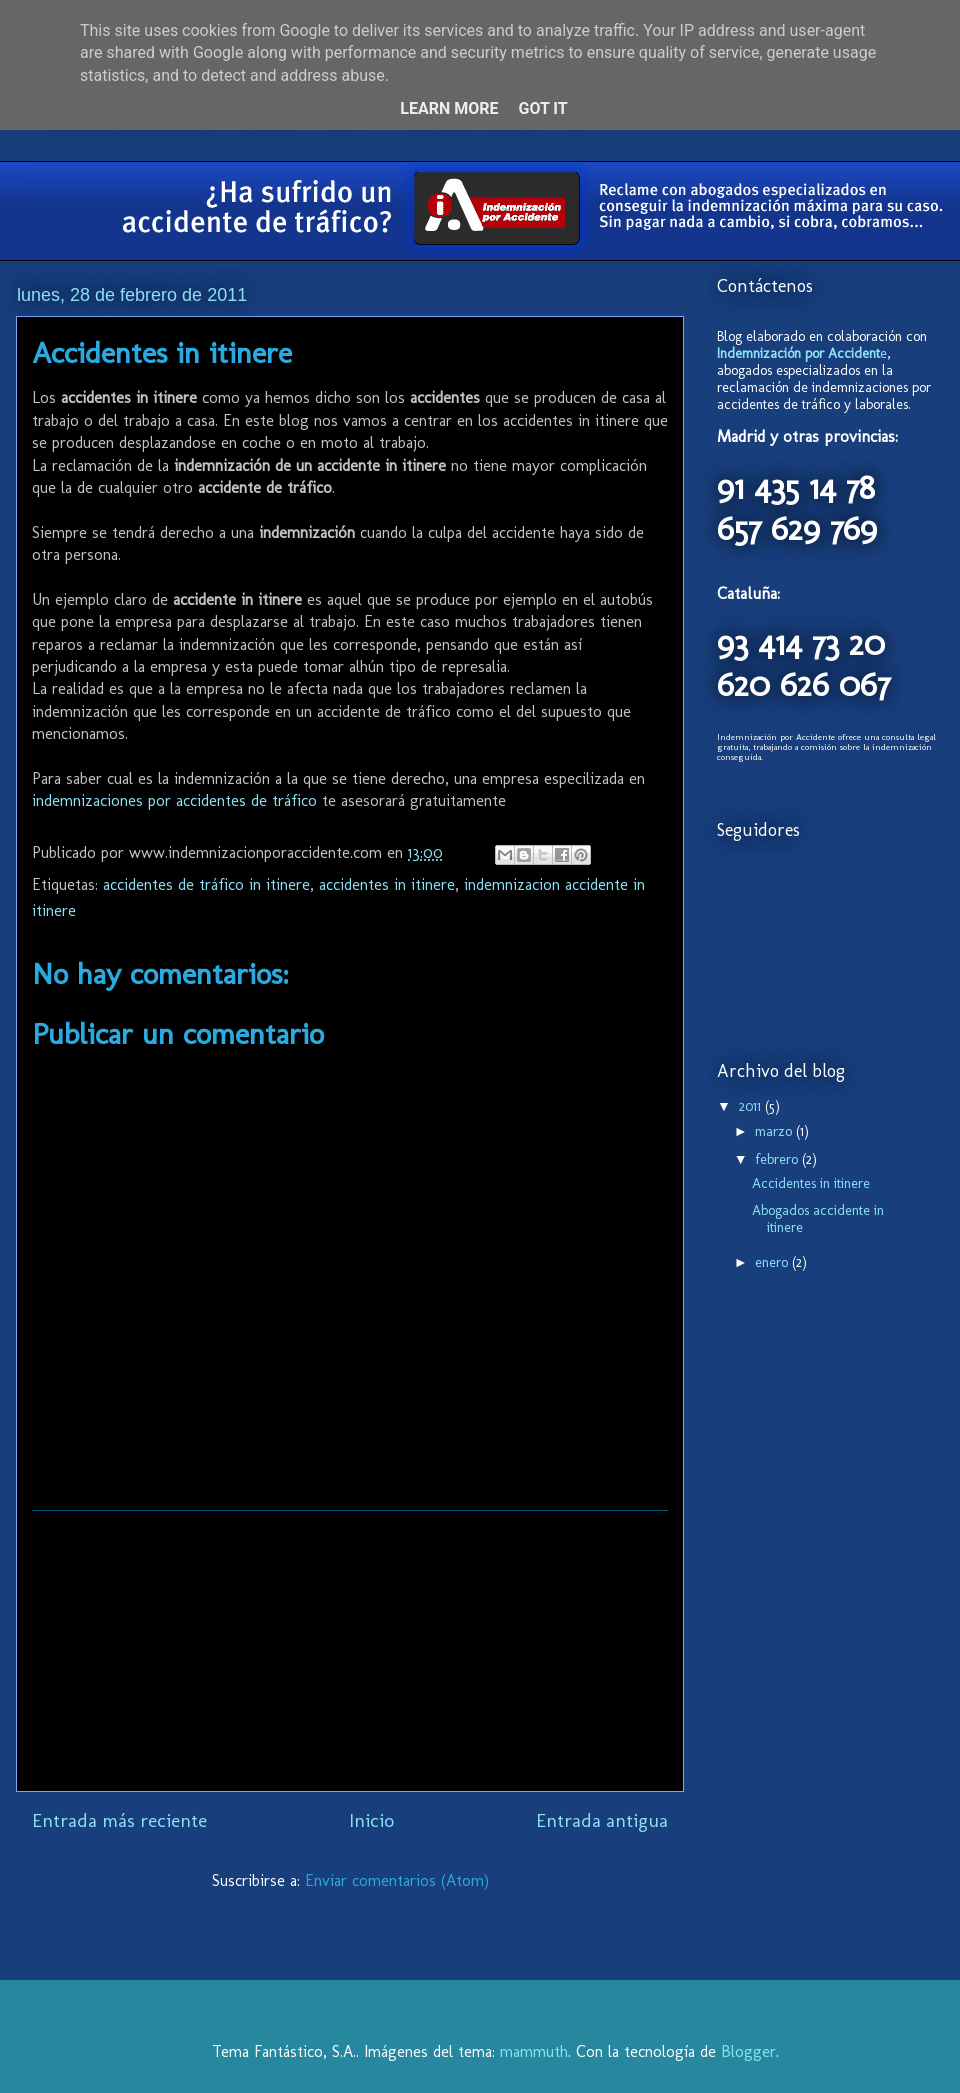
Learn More (449, 108)
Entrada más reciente (119, 1820)
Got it (542, 108)
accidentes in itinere (387, 884)
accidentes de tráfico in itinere (206, 884)
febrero (778, 1159)
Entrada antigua (602, 1820)
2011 (752, 1106)
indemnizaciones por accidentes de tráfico (174, 800)
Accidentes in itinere (811, 1183)
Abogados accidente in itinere (818, 1219)
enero (773, 1262)
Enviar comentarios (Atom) (397, 1880)
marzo (775, 1131)
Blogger (748, 2051)
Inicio (371, 1820)
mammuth (534, 2051)
